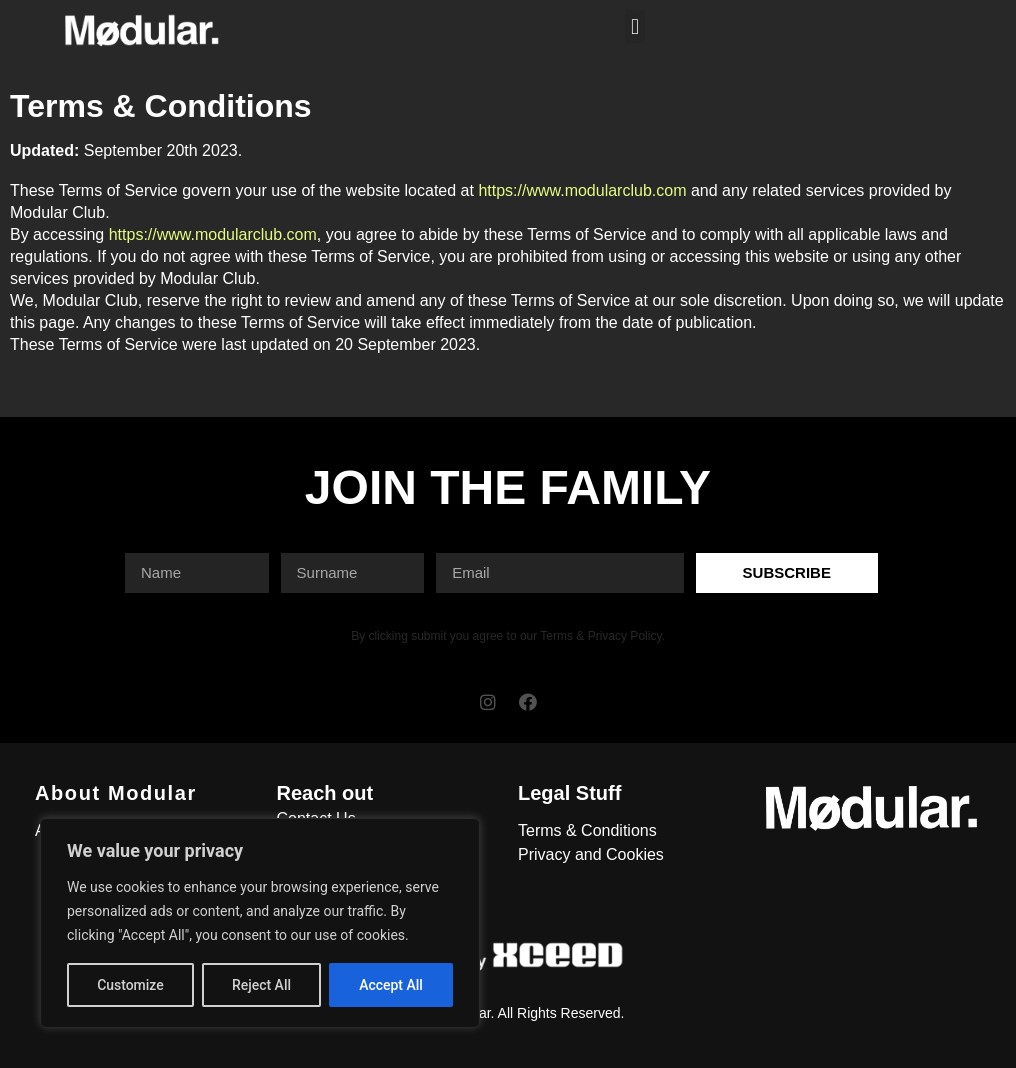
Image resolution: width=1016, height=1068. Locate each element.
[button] (634, 26)
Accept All (391, 985)
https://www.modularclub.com (582, 190)
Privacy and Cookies (591, 854)
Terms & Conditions (587, 830)
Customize (130, 985)
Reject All (261, 985)
